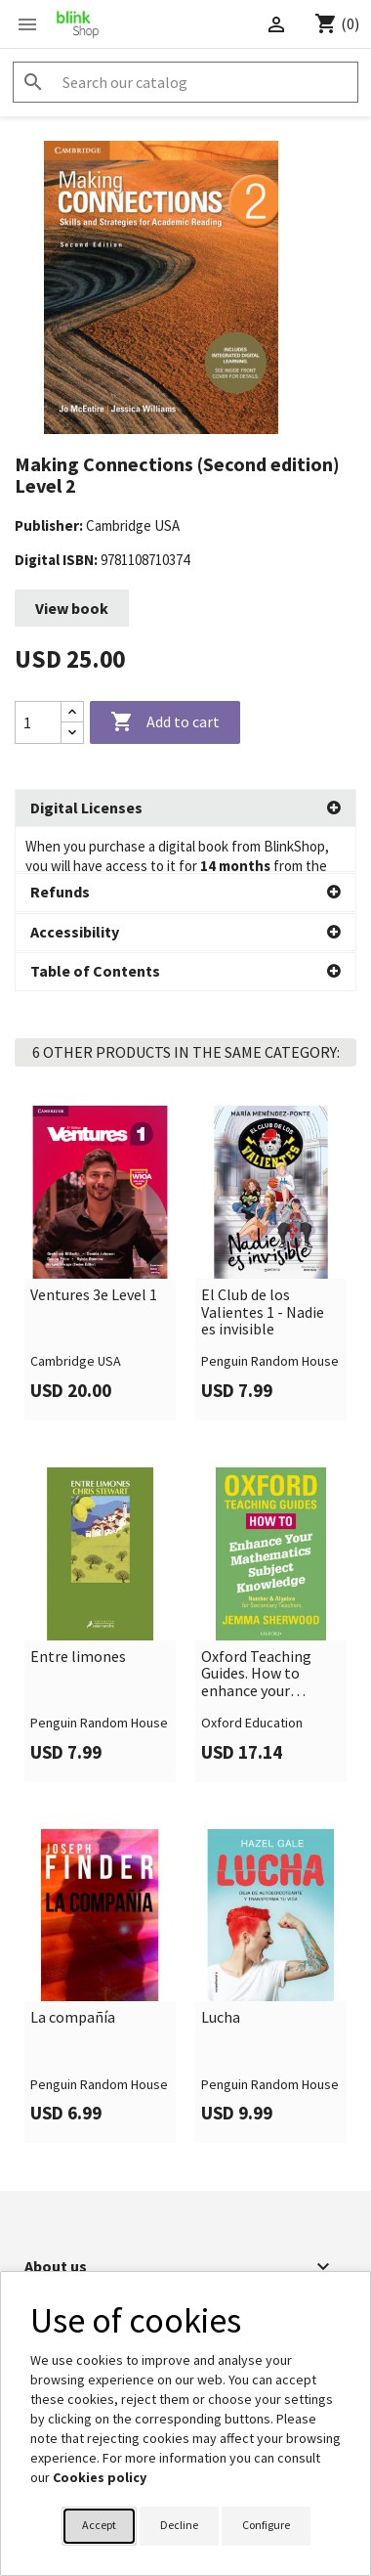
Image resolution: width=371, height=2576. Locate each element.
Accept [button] (99, 2524)
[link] (100, 1218)
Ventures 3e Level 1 (93, 1250)
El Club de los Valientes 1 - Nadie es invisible (262, 1267)
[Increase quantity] (72, 712)
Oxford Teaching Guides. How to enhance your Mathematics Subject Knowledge (265, 1629)
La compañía (72, 1973)
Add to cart (165, 722)
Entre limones (78, 1612)
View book (71, 608)
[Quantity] (38, 722)
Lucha (220, 1973)
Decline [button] (179, 2524)
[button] (185, 808)
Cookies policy (99, 2477)
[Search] (185, 82)
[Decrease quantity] (72, 732)
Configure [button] (266, 2524)
